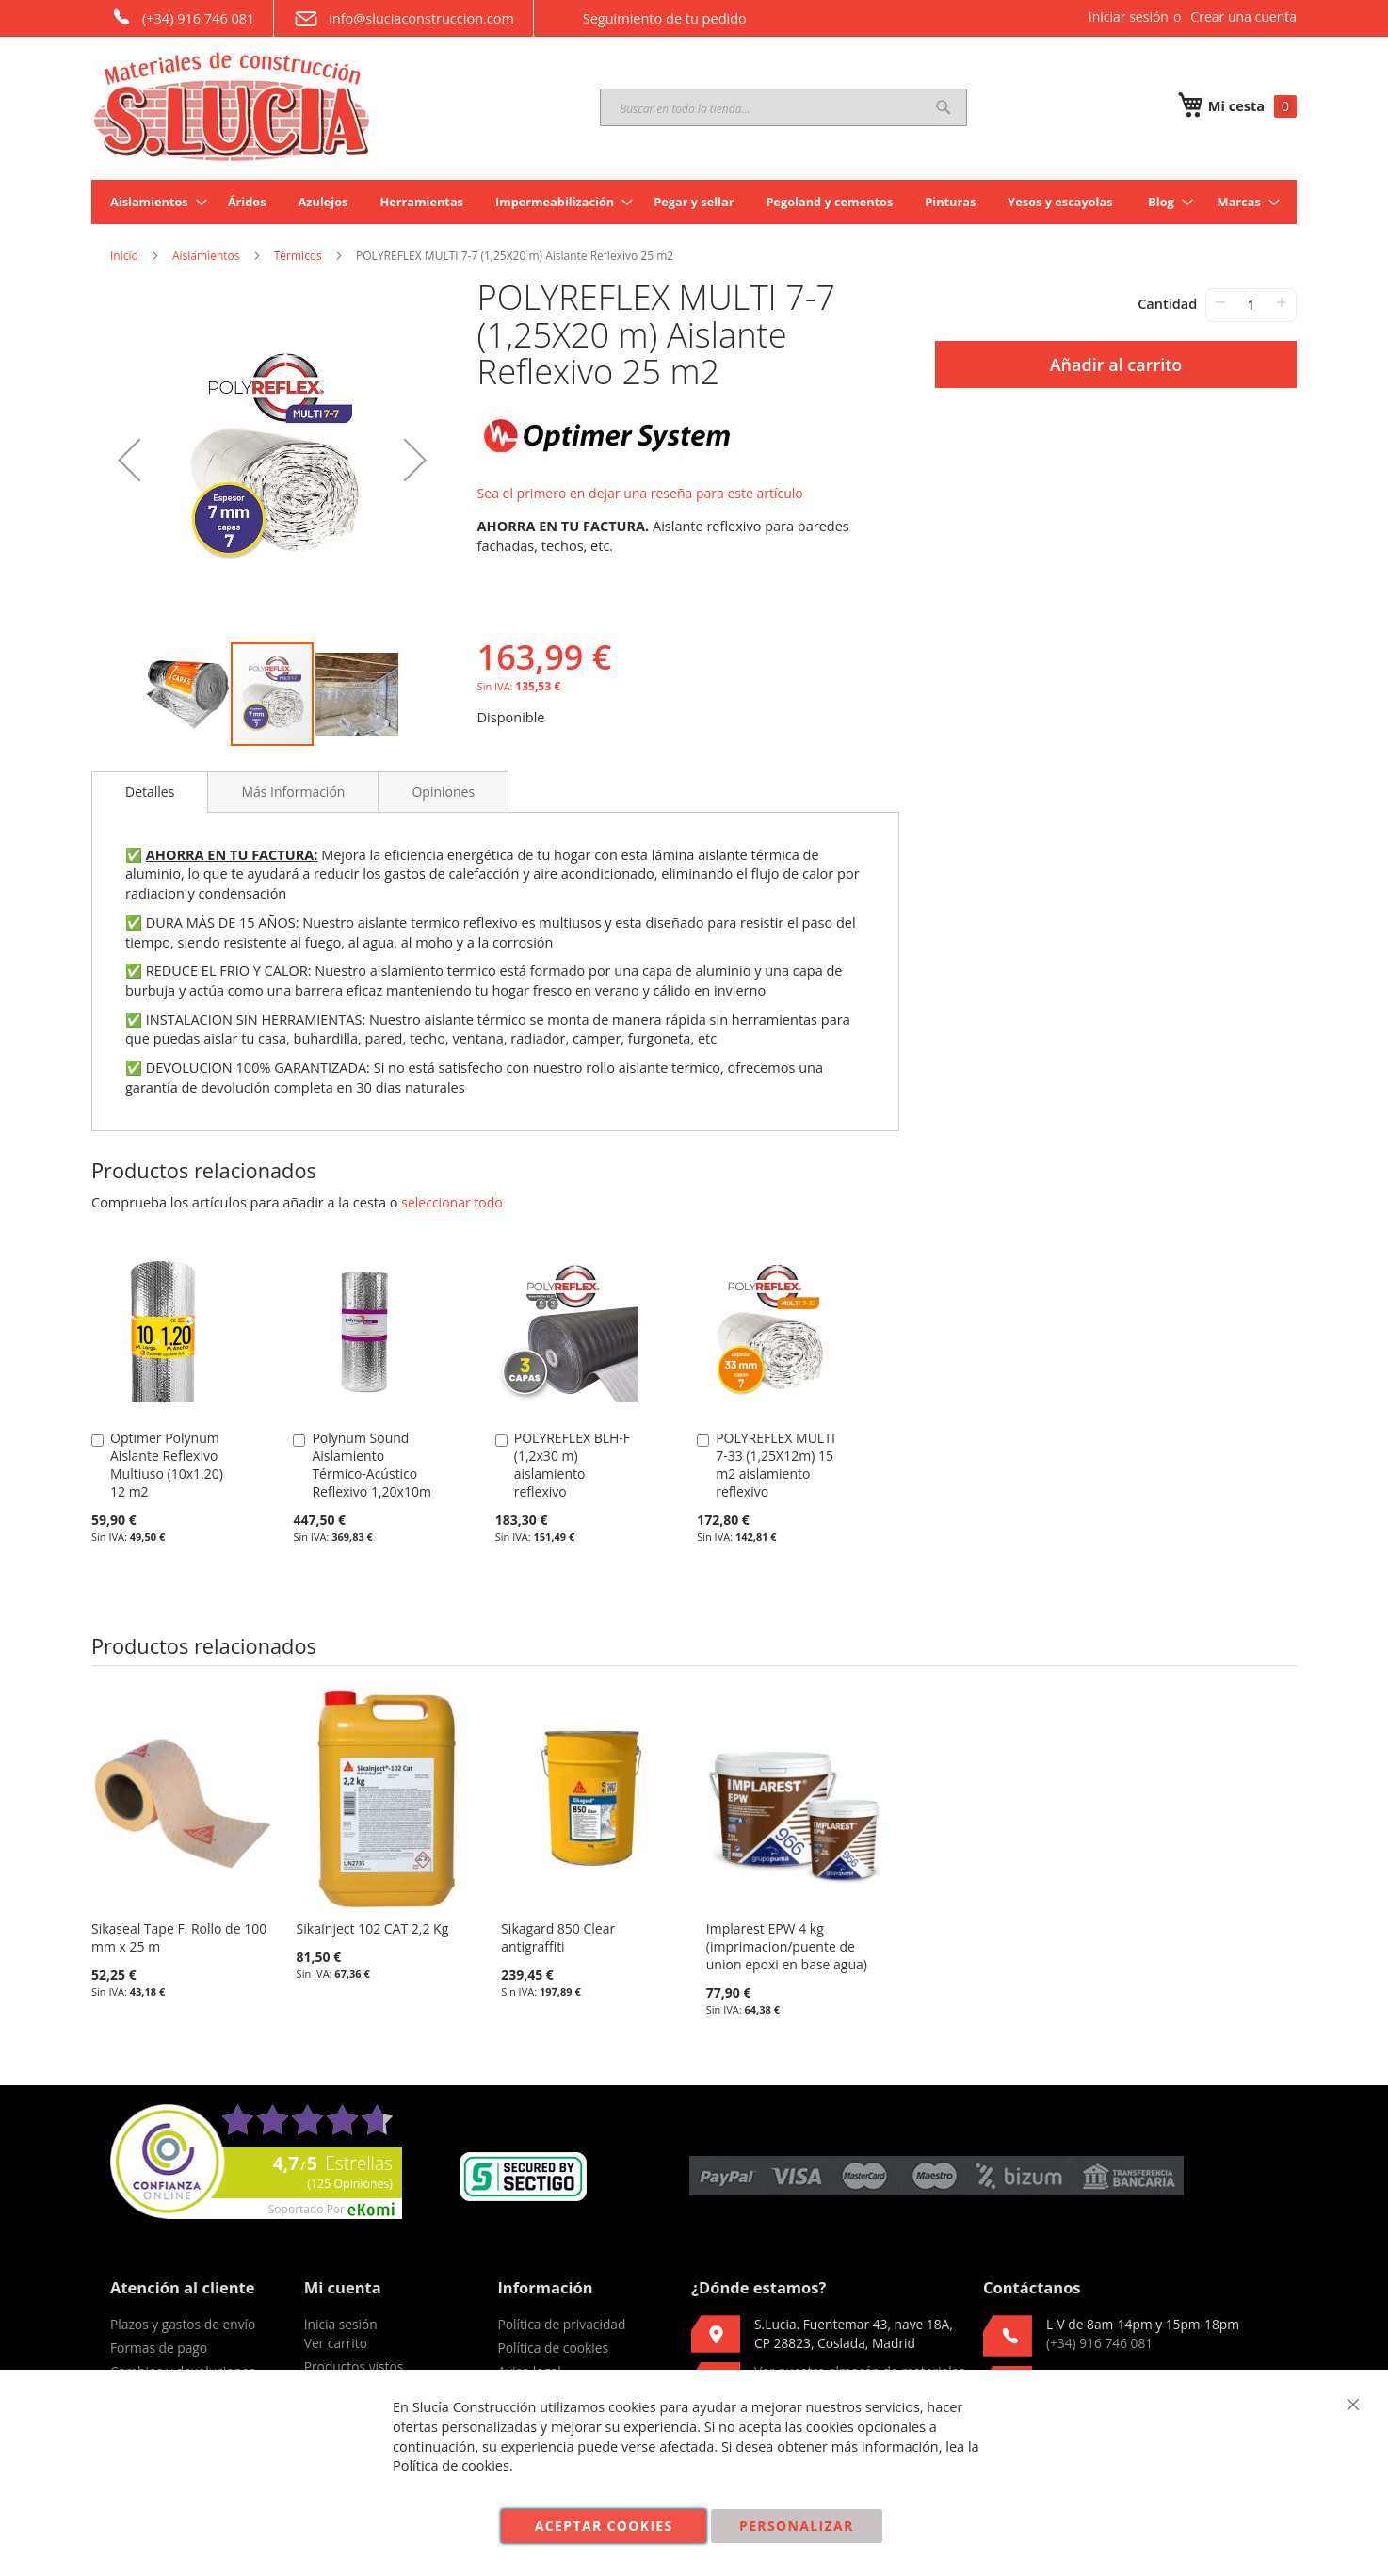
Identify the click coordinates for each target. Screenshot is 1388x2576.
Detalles (149, 792)
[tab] (149, 792)
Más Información (293, 792)
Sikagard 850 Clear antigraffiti (558, 1937)
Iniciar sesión (1129, 16)
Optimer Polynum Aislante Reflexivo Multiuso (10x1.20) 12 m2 (166, 1464)
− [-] (1220, 302)
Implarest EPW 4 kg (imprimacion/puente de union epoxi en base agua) (786, 1946)
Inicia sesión (341, 2324)
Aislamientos (205, 256)
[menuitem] (153, 202)
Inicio (124, 256)
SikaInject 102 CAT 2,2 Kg (373, 1928)
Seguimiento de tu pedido (650, 18)
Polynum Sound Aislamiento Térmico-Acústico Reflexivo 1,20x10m (371, 1464)
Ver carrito (335, 2343)
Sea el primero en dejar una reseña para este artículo (640, 493)
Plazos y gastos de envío (182, 2324)
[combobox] (783, 107)
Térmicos (298, 256)
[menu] (694, 202)
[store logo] (232, 106)
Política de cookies (552, 2348)
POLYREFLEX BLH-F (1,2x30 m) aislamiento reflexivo (572, 1464)
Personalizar (796, 2526)
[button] (129, 459)
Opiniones (443, 792)
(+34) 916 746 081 (182, 17)
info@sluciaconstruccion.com (403, 19)
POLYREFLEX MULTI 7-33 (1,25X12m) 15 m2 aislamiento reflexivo (775, 1464)
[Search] (943, 107)
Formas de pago (158, 2348)
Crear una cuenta (1243, 16)
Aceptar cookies (604, 2526)
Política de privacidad (561, 2324)
